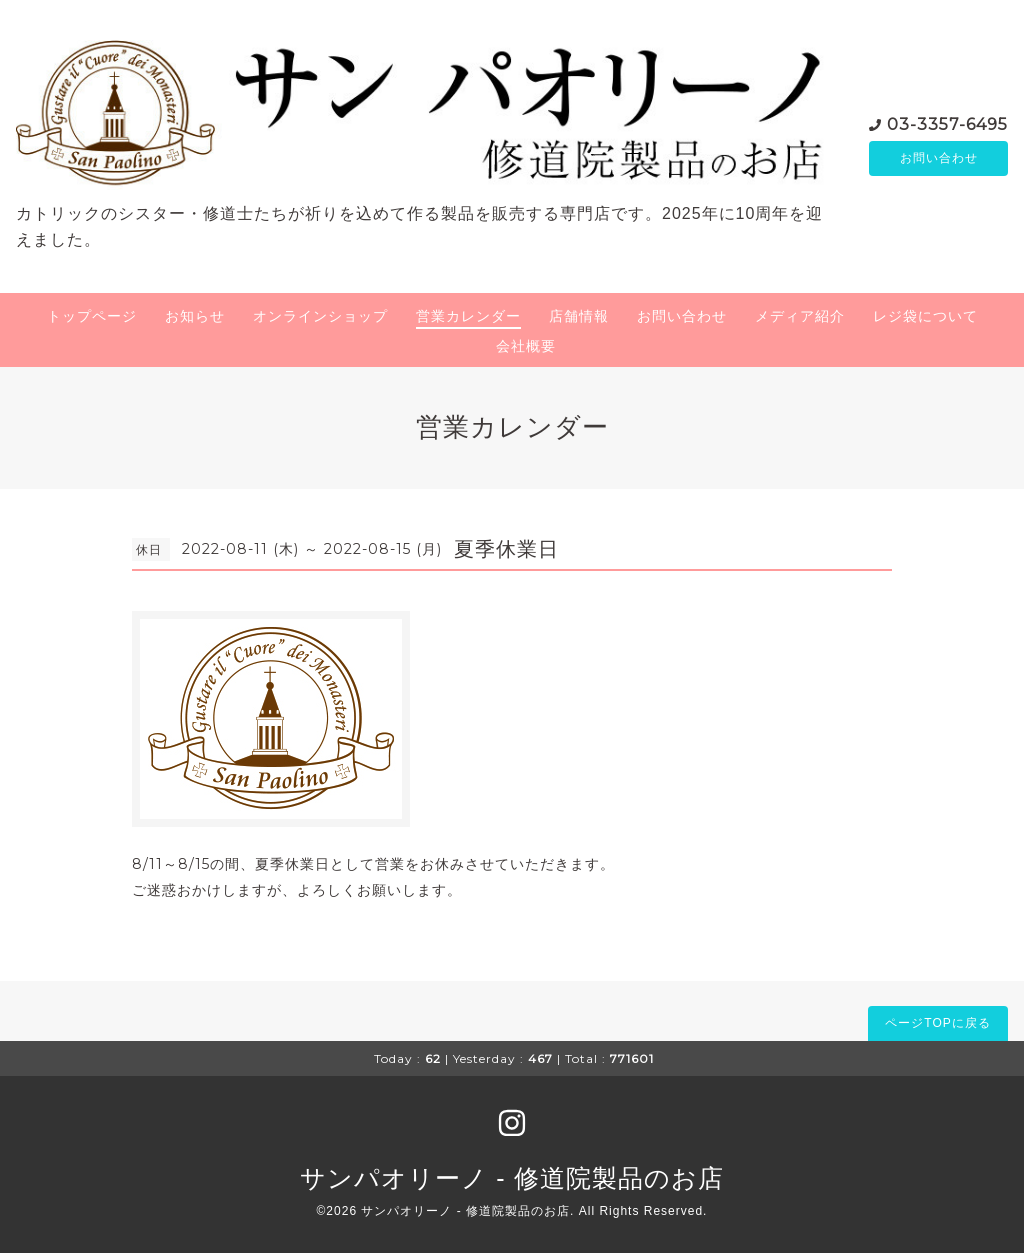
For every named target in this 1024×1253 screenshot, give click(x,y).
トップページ (92, 316)
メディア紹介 (800, 316)
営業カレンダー (468, 316)
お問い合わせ (939, 158)
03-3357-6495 (947, 122)
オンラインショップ (320, 316)
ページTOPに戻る (937, 1023)
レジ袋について (925, 316)
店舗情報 (579, 316)
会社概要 (526, 346)
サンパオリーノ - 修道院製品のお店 (511, 1178)
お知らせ (195, 316)
